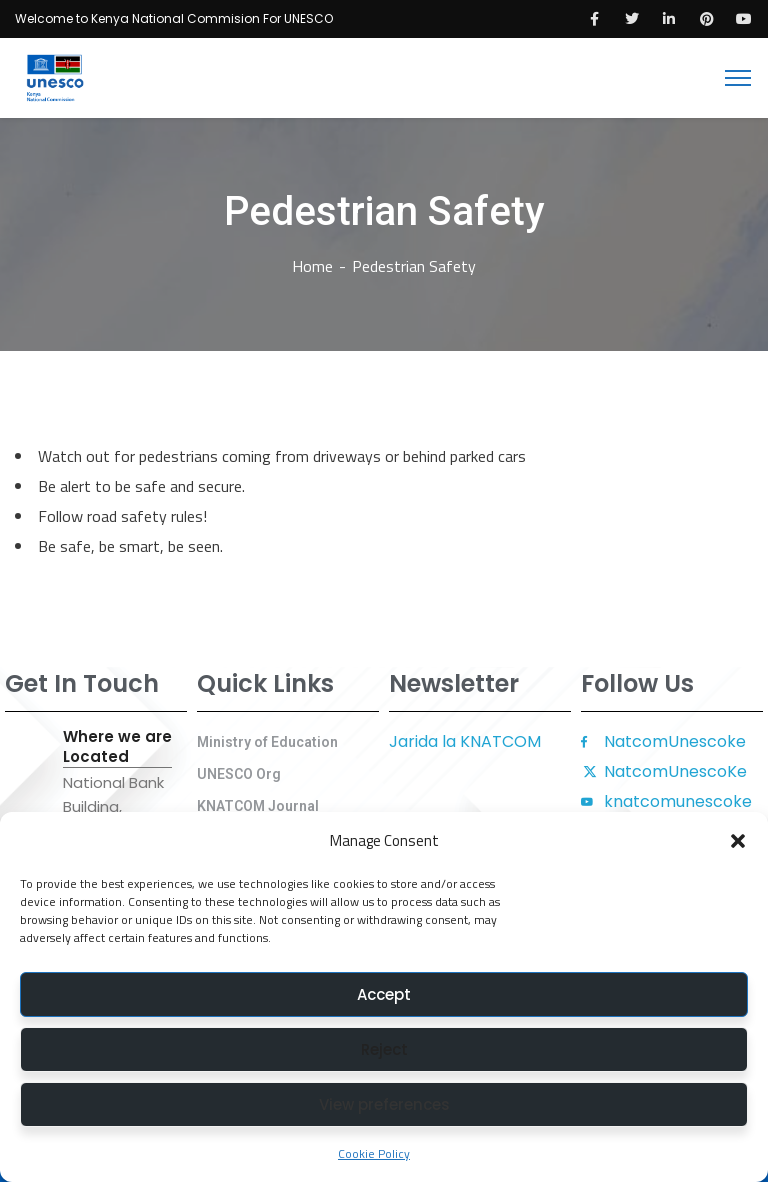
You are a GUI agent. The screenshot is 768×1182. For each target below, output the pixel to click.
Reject (384, 1049)
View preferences (384, 1104)
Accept (384, 994)
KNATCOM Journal (258, 806)
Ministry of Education (267, 742)
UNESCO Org (239, 774)
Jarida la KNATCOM (465, 741)
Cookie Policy (374, 1153)
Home (312, 266)
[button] (738, 841)
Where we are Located (117, 747)
